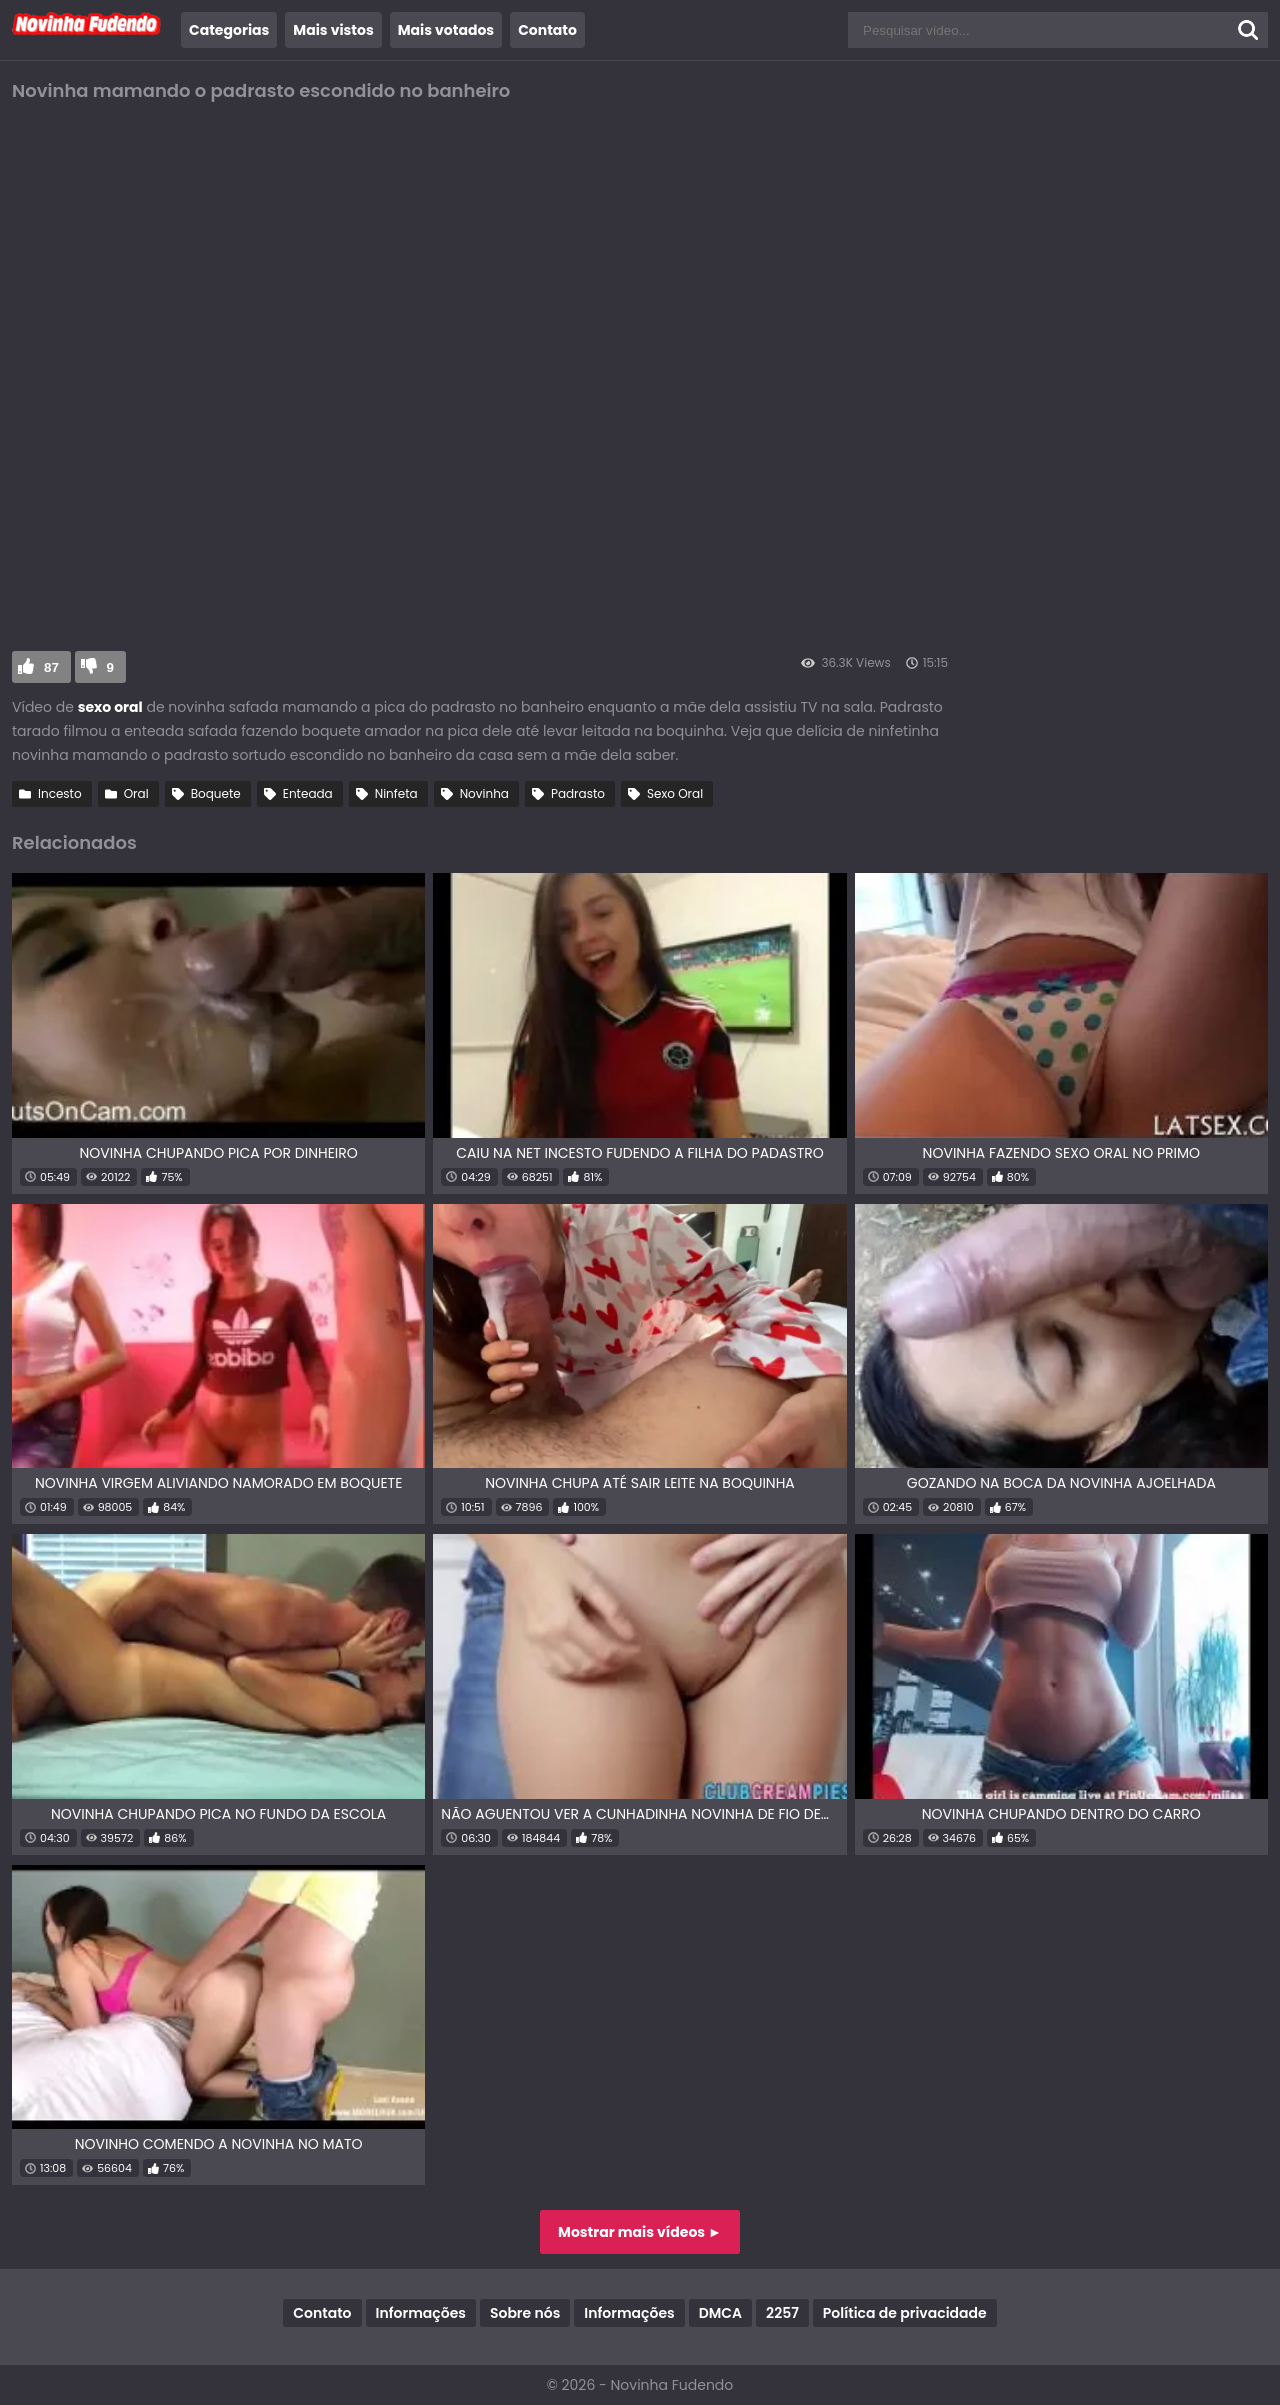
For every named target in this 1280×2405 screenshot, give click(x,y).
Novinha (484, 793)
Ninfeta (396, 793)
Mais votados (446, 30)
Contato (547, 30)
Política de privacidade (905, 2313)
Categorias (229, 30)
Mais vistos (333, 30)
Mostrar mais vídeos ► (640, 2232)
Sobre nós (525, 2313)
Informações (421, 2313)
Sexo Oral (675, 793)
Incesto (60, 793)
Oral (136, 793)
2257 (782, 2313)
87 (51, 667)
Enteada (308, 793)
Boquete (216, 793)
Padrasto (578, 793)
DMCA (720, 2313)
